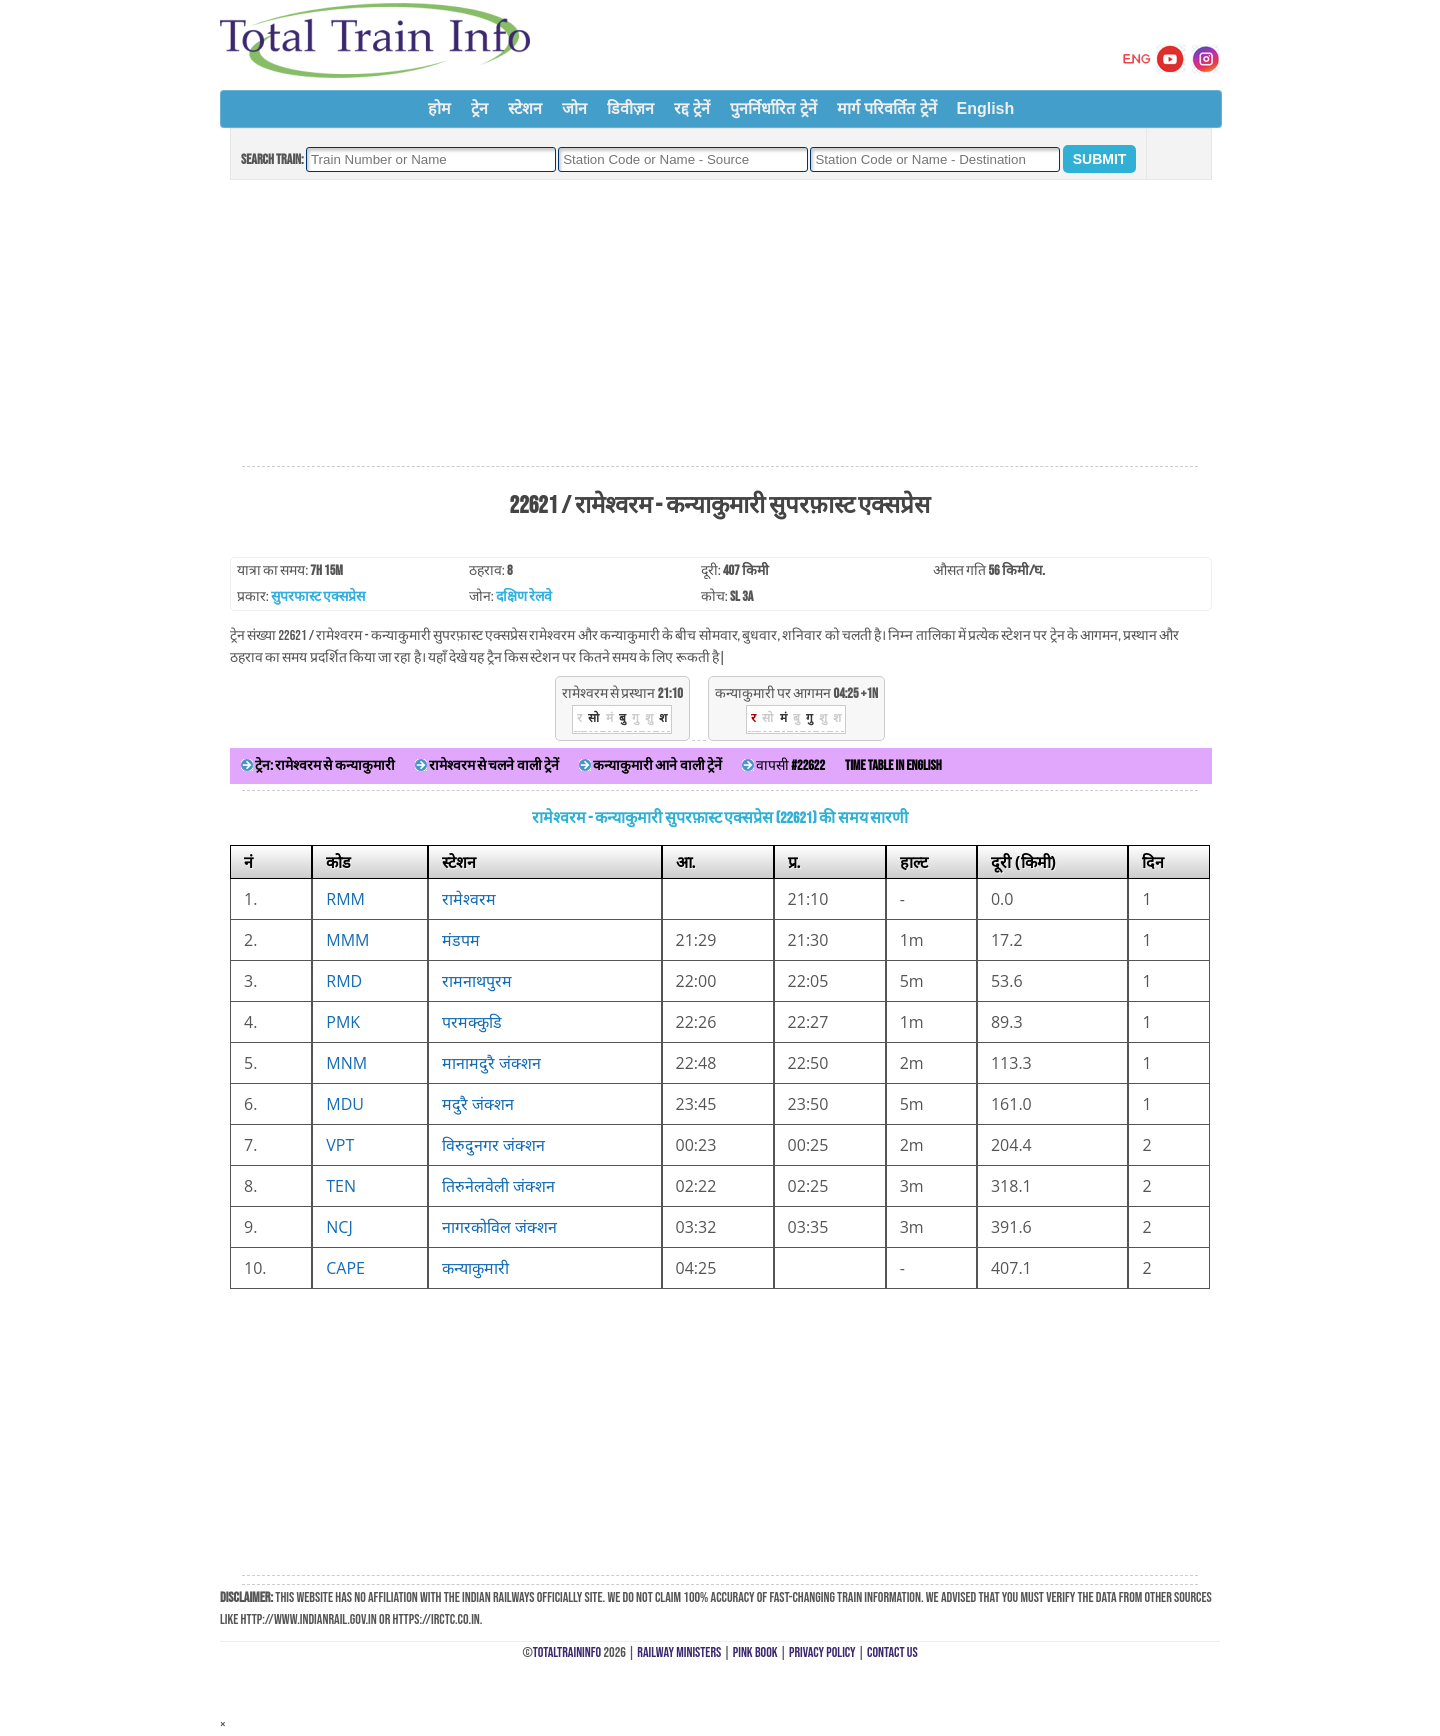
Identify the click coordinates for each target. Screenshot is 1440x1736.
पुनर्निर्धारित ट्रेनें (773, 108)
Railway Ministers (679, 1652)
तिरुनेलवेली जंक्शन (498, 1186)
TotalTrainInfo (567, 1652)
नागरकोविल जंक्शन (499, 1227)
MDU (345, 1104)
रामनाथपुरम (477, 981)
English (986, 108)
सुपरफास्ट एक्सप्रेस (318, 596)
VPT (340, 1145)
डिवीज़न (630, 108)
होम (439, 108)
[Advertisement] (720, 324)
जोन (574, 108)
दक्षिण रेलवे (524, 596)
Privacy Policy (822, 1652)
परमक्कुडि (472, 1022)
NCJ (339, 1227)
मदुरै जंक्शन (478, 1104)
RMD (344, 981)
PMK (343, 1022)
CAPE (345, 1268)
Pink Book (755, 1652)
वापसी (783, 765)
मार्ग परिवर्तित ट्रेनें (887, 108)
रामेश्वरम (469, 899)
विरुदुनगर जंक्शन (493, 1145)
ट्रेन (479, 108)
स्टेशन (525, 108)
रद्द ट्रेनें (692, 108)
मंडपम (461, 940)
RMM (345, 899)
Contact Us (892, 1652)
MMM (347, 940)
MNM (346, 1063)
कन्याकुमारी (475, 1268)
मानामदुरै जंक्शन (491, 1063)
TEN (341, 1186)
